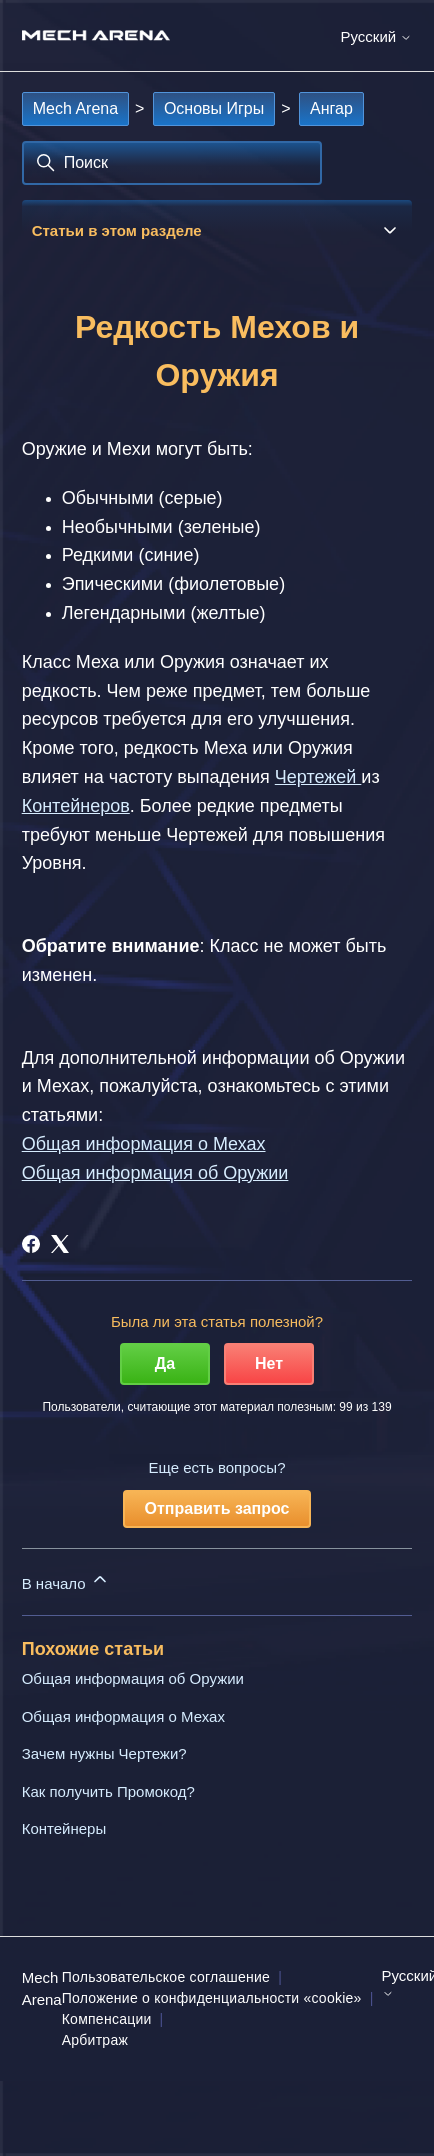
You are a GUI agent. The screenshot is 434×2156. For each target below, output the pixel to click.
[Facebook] (31, 1244)
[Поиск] (172, 163)
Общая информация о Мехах (123, 1716)
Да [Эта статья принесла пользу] (165, 1363)
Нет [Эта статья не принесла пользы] (269, 1363)
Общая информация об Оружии (133, 1678)
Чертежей (318, 777)
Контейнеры (64, 1828)
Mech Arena (75, 108)
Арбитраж (95, 2040)
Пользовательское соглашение (166, 1977)
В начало (66, 1580)
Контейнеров (76, 806)
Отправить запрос (217, 1508)
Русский (376, 36)
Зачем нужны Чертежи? (104, 1753)
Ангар (331, 108)
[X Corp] (60, 1244)
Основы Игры (214, 108)
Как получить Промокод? (108, 1791)
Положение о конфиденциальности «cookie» (212, 1998)
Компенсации (107, 2019)
